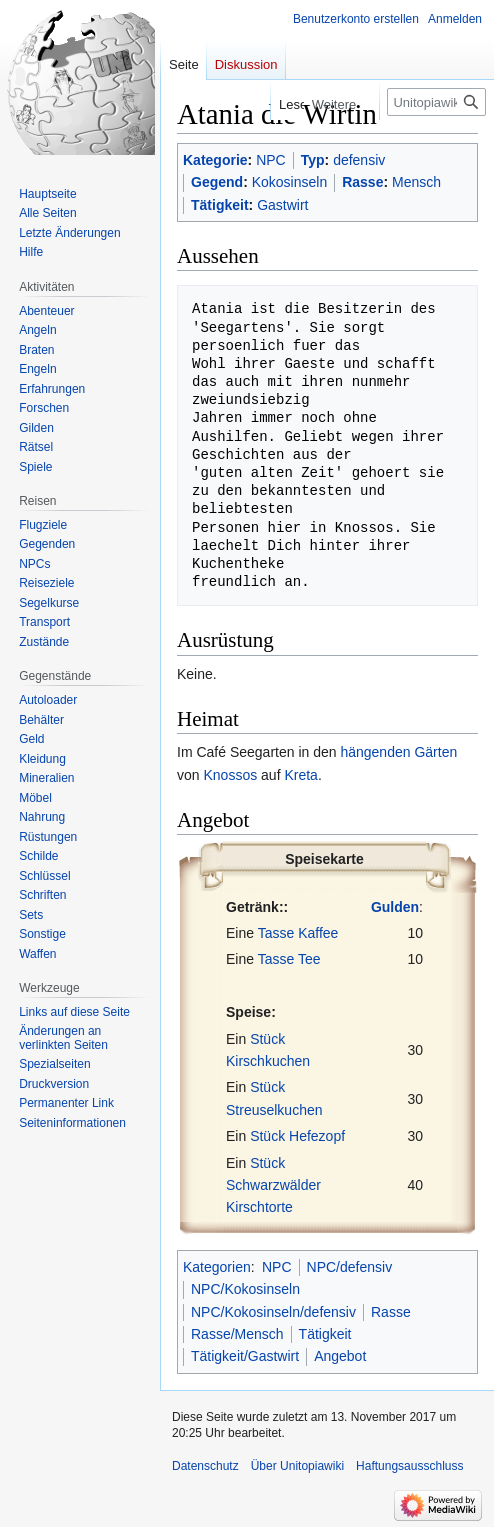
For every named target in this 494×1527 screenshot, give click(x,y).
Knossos (230, 775)
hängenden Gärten (398, 752)
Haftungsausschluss (409, 1466)
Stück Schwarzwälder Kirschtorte (273, 1185)
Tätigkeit (220, 205)
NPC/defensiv (350, 1267)
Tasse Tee (289, 959)
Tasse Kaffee (298, 933)
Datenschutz (205, 1466)
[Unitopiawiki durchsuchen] (436, 102)
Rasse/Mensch (237, 1334)
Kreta (300, 775)
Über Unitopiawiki (297, 1466)
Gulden (395, 907)
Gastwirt (282, 205)
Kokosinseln (290, 182)
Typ (313, 160)
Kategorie (215, 160)
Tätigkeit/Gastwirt (245, 1356)
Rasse (362, 182)
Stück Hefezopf (297, 1136)
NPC (271, 160)
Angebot (340, 1356)
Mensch (416, 182)
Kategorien (217, 1267)
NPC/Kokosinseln (245, 1289)
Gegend (217, 182)
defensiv (359, 160)
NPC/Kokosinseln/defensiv (273, 1312)
